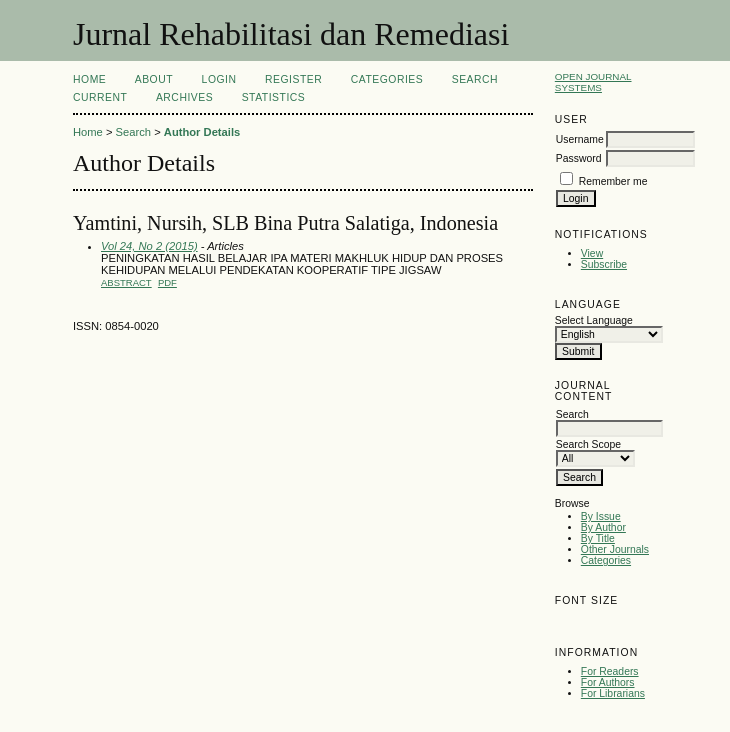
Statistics (274, 97)
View (592, 253)
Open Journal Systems (593, 82)
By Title (598, 538)
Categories (606, 560)
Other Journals (615, 549)
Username (580, 139)
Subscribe (604, 264)
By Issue (601, 516)
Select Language (594, 320)
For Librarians (613, 693)
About (154, 79)
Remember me (613, 181)
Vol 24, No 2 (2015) (149, 246)
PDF (167, 282)
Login (219, 79)
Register (293, 79)
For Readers (610, 671)
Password (579, 158)
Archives (184, 97)
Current (100, 97)
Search (475, 79)
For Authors (608, 682)
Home (89, 79)
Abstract (126, 282)
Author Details (202, 132)
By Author (603, 527)
